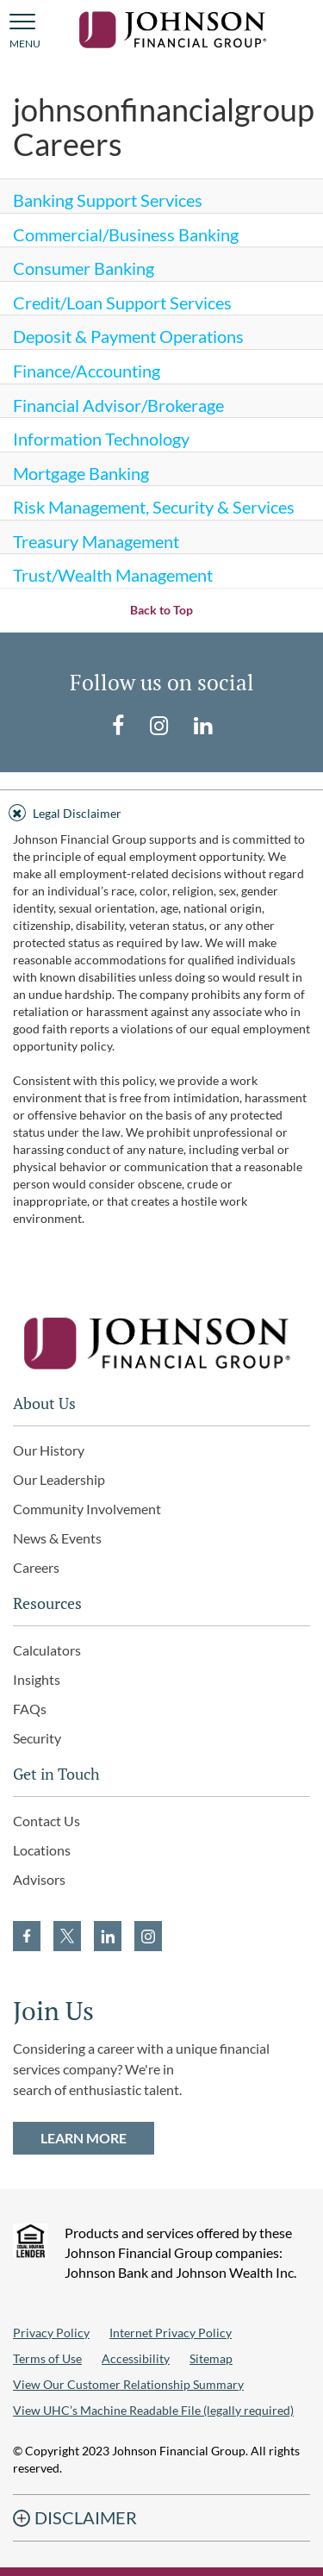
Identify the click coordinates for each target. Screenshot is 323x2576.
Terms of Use (47, 2358)
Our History (48, 1450)
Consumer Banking (83, 268)
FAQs (30, 1708)
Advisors (39, 1879)
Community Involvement (87, 1508)
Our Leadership (59, 1479)
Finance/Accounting (86, 370)
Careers (36, 1567)
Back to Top (161, 609)
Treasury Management (96, 541)
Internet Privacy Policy (170, 2332)
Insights (36, 1679)
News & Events (57, 1538)
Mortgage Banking (81, 473)
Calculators (47, 1650)
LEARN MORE (83, 2138)
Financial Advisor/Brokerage (118, 405)
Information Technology (101, 438)
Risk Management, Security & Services (154, 506)
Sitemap (211, 2358)
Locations (42, 1850)
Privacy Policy (51, 2332)
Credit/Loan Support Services (122, 302)
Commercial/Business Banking (126, 234)
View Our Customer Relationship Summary (128, 2384)
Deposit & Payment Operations (128, 336)
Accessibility (136, 2358)
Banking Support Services (107, 200)
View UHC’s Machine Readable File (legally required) (153, 2410)
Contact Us (46, 1820)
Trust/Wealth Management (113, 574)
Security (37, 1738)
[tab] (161, 810)
